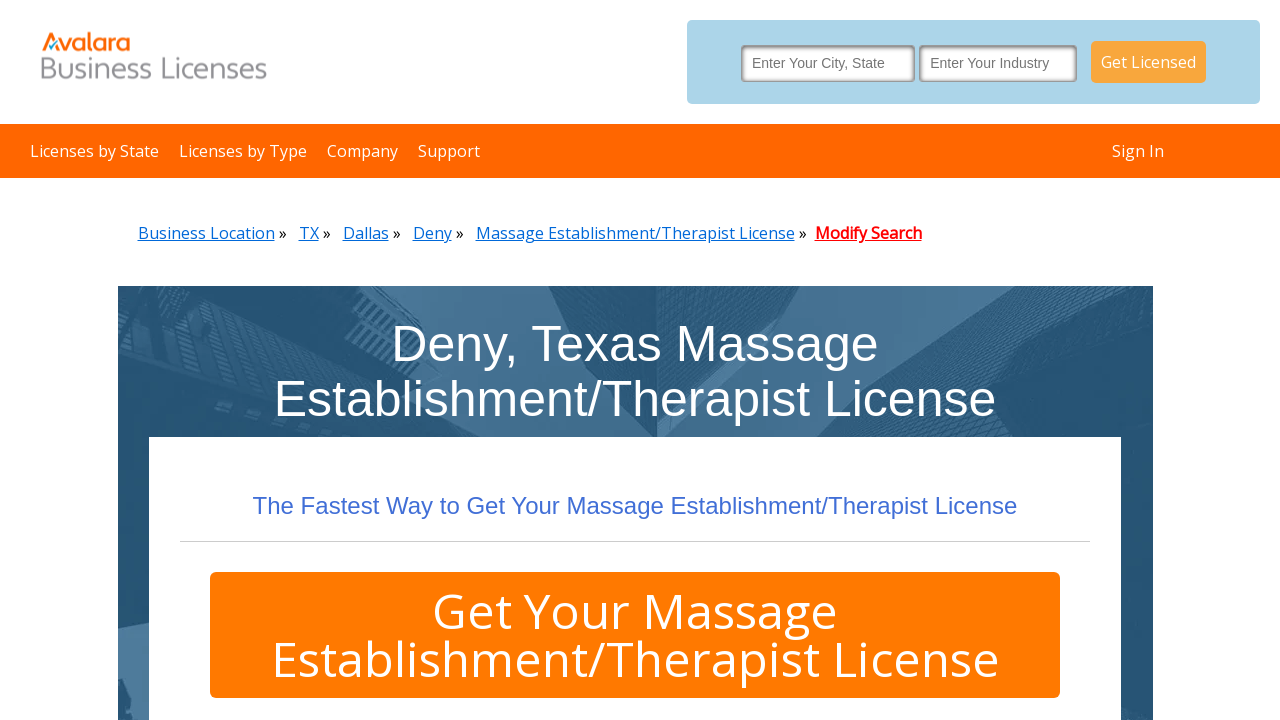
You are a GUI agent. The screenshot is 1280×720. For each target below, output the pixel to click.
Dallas (366, 233)
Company (362, 151)
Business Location (206, 233)
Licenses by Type (243, 151)
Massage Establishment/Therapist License (635, 233)
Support (449, 151)
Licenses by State (94, 151)
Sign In (1138, 151)
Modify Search (868, 233)
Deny (432, 233)
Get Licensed (1148, 62)
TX (309, 233)
